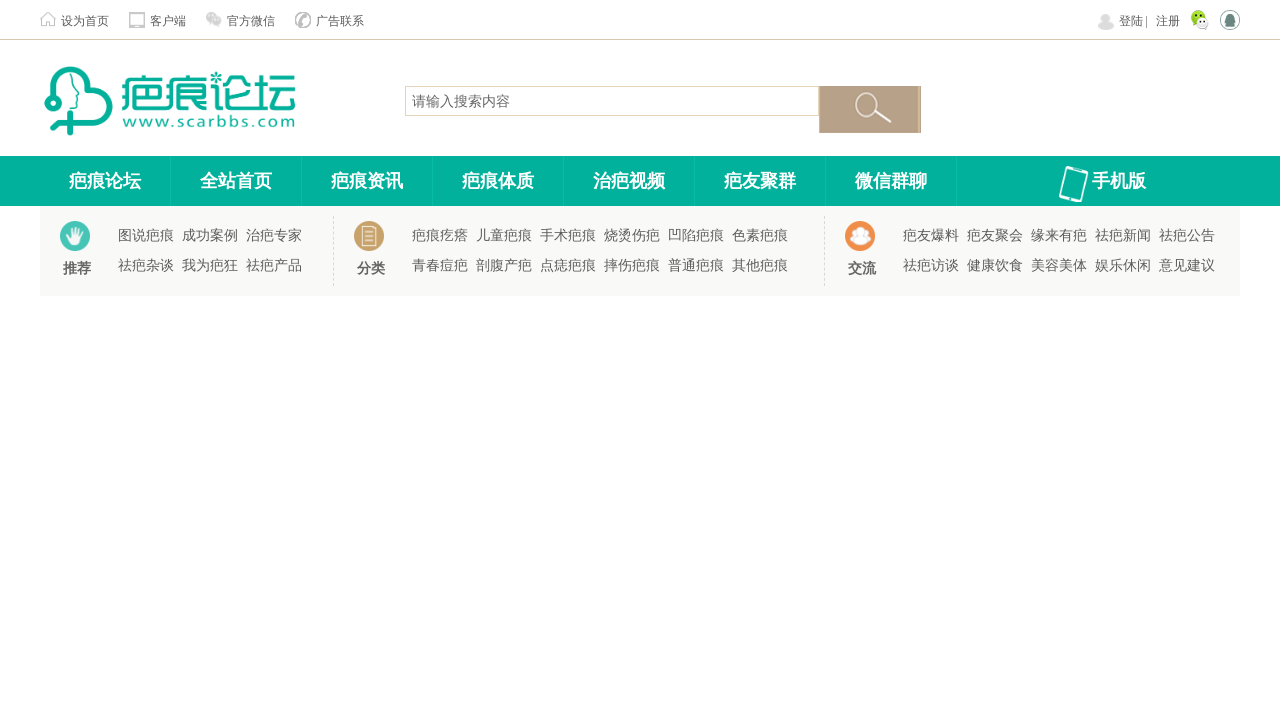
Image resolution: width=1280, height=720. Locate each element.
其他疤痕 (760, 265)
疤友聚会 (995, 235)
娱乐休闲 (1123, 265)
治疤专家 (274, 235)
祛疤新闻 (1123, 235)
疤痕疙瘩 (440, 235)
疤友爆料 (931, 235)
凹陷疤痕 (696, 235)
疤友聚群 (760, 181)
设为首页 (85, 21)
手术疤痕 (568, 235)
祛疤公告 (1187, 235)
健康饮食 (995, 265)
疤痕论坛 (105, 181)
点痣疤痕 (568, 265)
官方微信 (251, 21)
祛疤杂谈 (146, 265)
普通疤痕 (696, 265)
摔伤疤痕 (632, 265)
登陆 (1131, 21)
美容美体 (1059, 265)
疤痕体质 (498, 181)
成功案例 (210, 235)
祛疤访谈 (931, 265)
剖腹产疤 (504, 265)
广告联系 (340, 21)
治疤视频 (629, 181)
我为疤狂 (210, 265)
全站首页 (236, 181)
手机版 (1119, 181)
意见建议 (1187, 265)
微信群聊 (891, 181)
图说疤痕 (146, 235)
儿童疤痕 (504, 235)
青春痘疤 (440, 265)
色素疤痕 (760, 235)
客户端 (168, 21)
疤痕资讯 (367, 181)
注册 (1168, 21)
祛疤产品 (274, 265)
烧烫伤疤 (632, 235)
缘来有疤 (1059, 235)
